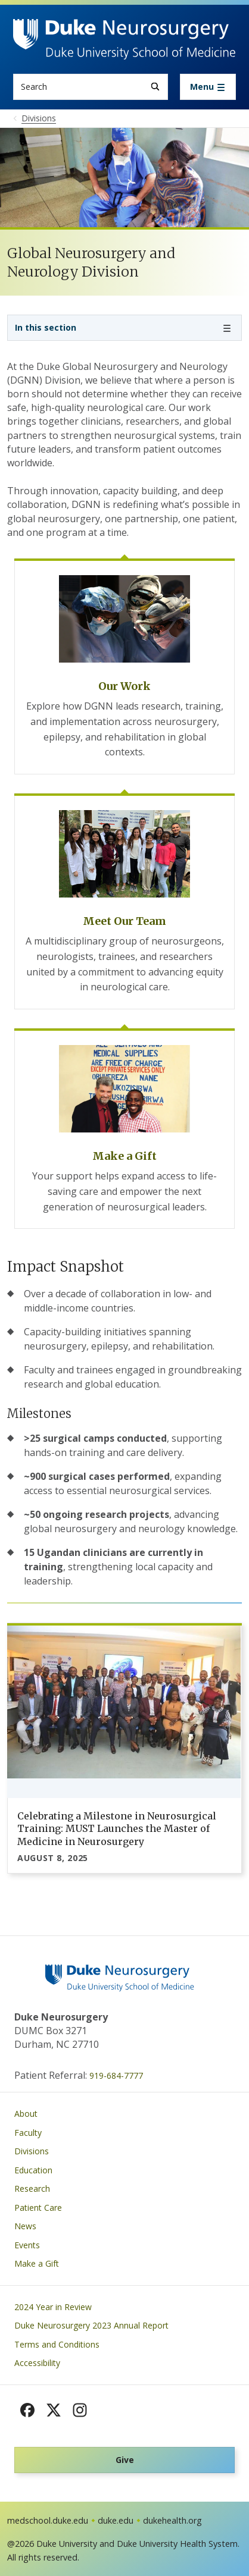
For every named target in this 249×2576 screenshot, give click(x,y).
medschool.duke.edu (47, 2520)
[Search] (155, 86)
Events (27, 2245)
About (26, 2113)
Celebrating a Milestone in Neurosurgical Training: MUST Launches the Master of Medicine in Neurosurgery (116, 1828)
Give (125, 2459)
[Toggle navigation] (208, 87)
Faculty (28, 2132)
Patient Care (38, 2207)
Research (32, 2188)
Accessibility (37, 2362)
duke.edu (115, 2520)
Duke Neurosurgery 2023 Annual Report (91, 2325)
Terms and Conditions (56, 2344)
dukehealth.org (172, 2520)
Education (33, 2170)
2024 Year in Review (53, 2307)
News (25, 2226)
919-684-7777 (116, 2075)
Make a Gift (36, 2263)
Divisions (31, 2151)
